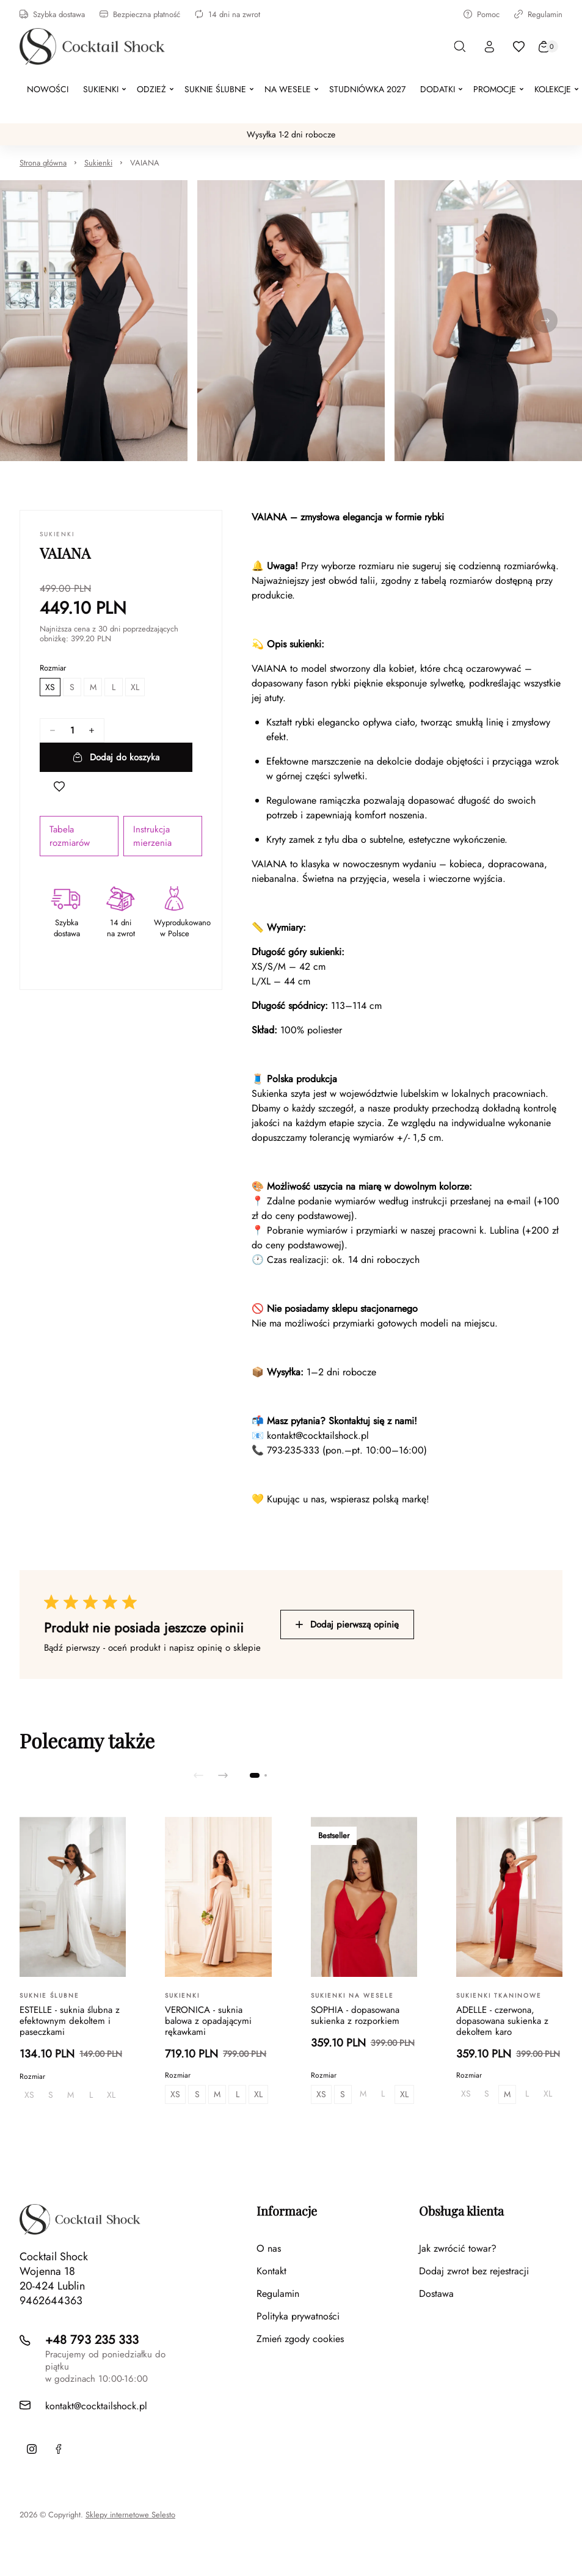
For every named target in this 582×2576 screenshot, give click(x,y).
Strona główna (43, 163)
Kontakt (271, 2271)
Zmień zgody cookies (300, 2339)
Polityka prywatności (298, 2316)
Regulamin (538, 14)
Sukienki (98, 163)
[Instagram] (32, 2449)
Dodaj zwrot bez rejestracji (474, 2271)
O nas (268, 2248)
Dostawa (436, 2294)
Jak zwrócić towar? (458, 2248)
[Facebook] (58, 2449)
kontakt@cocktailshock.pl (318, 1435)
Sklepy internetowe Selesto (130, 2515)
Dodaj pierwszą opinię (347, 1624)
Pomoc (482, 14)
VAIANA (144, 163)
